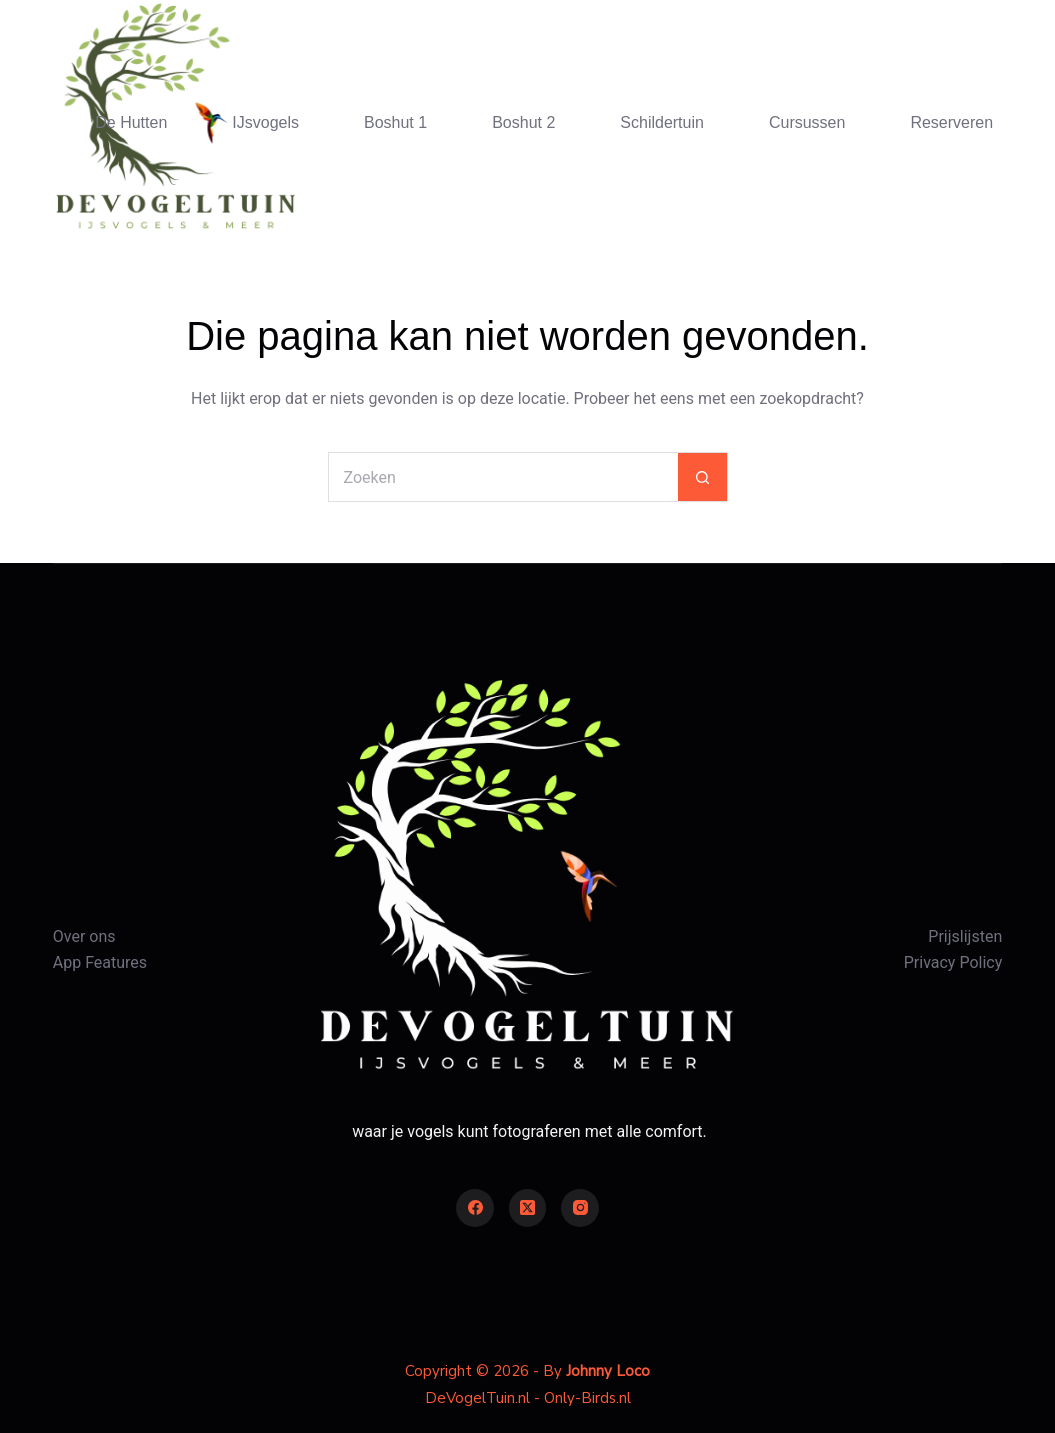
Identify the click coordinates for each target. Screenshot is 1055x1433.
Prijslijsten (965, 936)
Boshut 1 (395, 122)
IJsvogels (265, 122)
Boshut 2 (523, 122)
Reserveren (951, 122)
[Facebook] (475, 1208)
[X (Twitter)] (528, 1208)
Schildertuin (662, 122)
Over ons (84, 936)
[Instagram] (580, 1208)
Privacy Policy (953, 962)
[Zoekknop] (703, 477)
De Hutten (131, 122)
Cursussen (807, 122)
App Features (100, 962)
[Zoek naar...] (503, 477)
